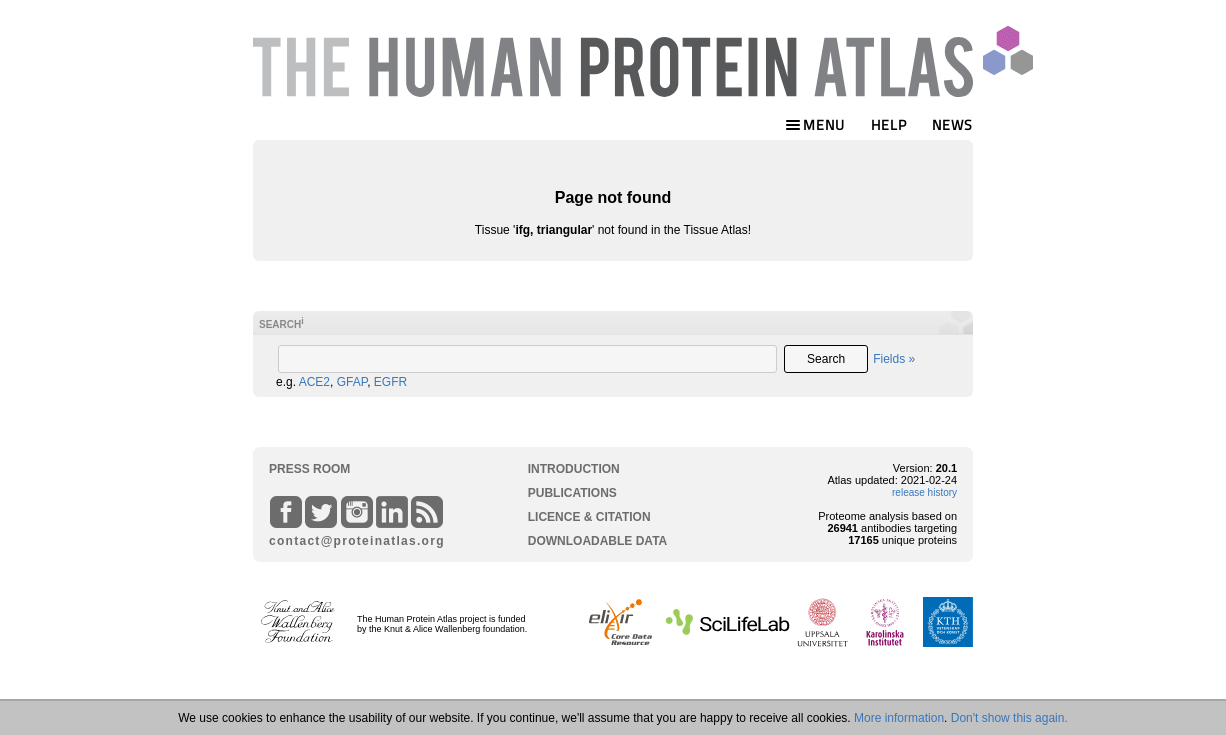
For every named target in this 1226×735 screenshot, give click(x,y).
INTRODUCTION (574, 469)
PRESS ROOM (309, 469)
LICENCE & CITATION (589, 517)
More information (899, 718)
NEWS (952, 124)
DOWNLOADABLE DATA (598, 541)
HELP (889, 124)
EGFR (390, 382)
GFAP (352, 382)
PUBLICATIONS (572, 493)
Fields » (894, 359)
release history (924, 492)
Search (826, 359)
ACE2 (314, 382)
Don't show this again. (1009, 718)
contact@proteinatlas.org (349, 541)
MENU (815, 124)
